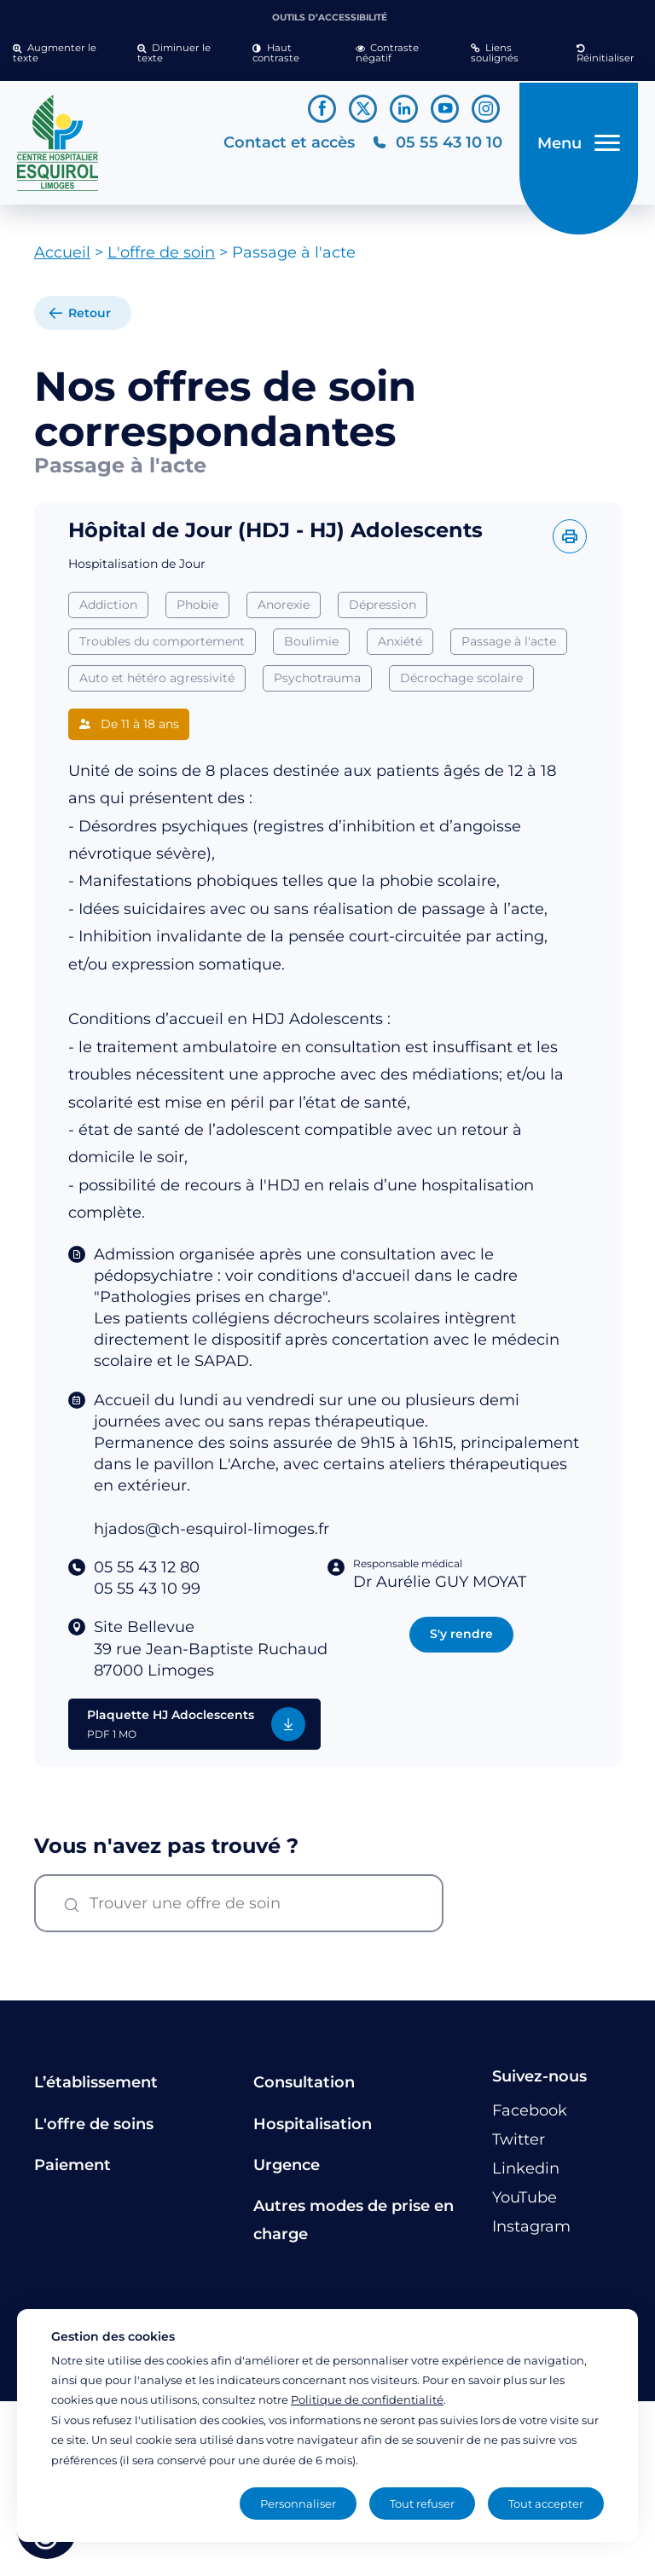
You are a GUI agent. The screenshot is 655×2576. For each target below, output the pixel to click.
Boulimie (311, 648)
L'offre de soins (94, 2130)
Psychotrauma (317, 684)
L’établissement (96, 2089)
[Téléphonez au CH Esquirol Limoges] (433, 146)
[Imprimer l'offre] (570, 543)
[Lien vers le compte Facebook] (322, 109)
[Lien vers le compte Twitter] (363, 109)
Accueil (62, 259)
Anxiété (400, 648)
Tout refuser (422, 2503)
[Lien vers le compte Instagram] (486, 109)
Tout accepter (545, 2503)
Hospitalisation (312, 2130)
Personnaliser (298, 2503)
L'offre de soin (161, 259)
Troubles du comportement (162, 648)
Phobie (197, 611)
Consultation (304, 2089)
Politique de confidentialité (367, 2399)
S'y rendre (461, 1640)
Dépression (382, 611)
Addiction (108, 611)
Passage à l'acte (508, 648)
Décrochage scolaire (461, 684)
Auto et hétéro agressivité (157, 684)
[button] (62, 53)
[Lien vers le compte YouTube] (445, 109)
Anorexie (284, 611)
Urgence (286, 2171)
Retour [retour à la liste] (89, 319)
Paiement (72, 2171)
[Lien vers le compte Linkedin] (404, 109)
